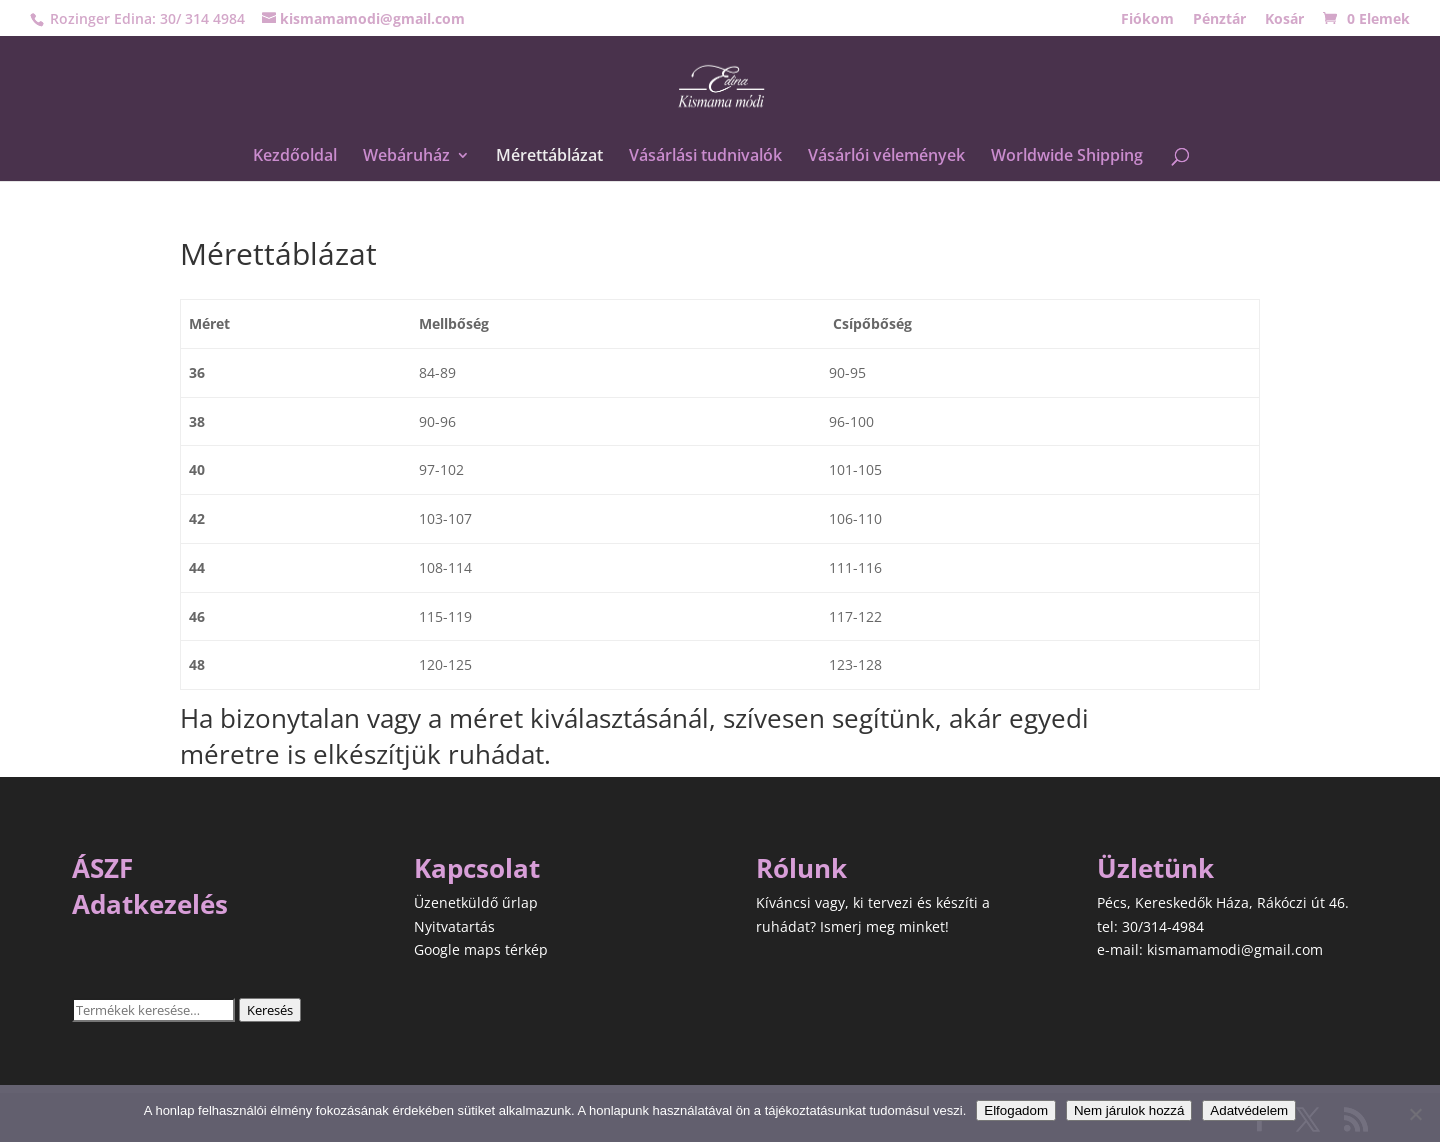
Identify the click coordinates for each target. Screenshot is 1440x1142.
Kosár (1284, 20)
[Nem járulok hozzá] (1415, 1114)
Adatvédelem (1249, 1110)
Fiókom (1147, 20)
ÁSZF (102, 868)
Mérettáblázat (549, 157)
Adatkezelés (150, 904)
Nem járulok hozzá (1129, 1110)
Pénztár (1219, 20)
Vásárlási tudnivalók (705, 157)
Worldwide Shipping (1067, 157)
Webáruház (406, 157)
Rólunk (801, 868)
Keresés (270, 1010)
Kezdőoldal (295, 157)
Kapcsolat (477, 868)
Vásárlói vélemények (886, 157)
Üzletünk (1155, 868)
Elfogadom (1016, 1110)
